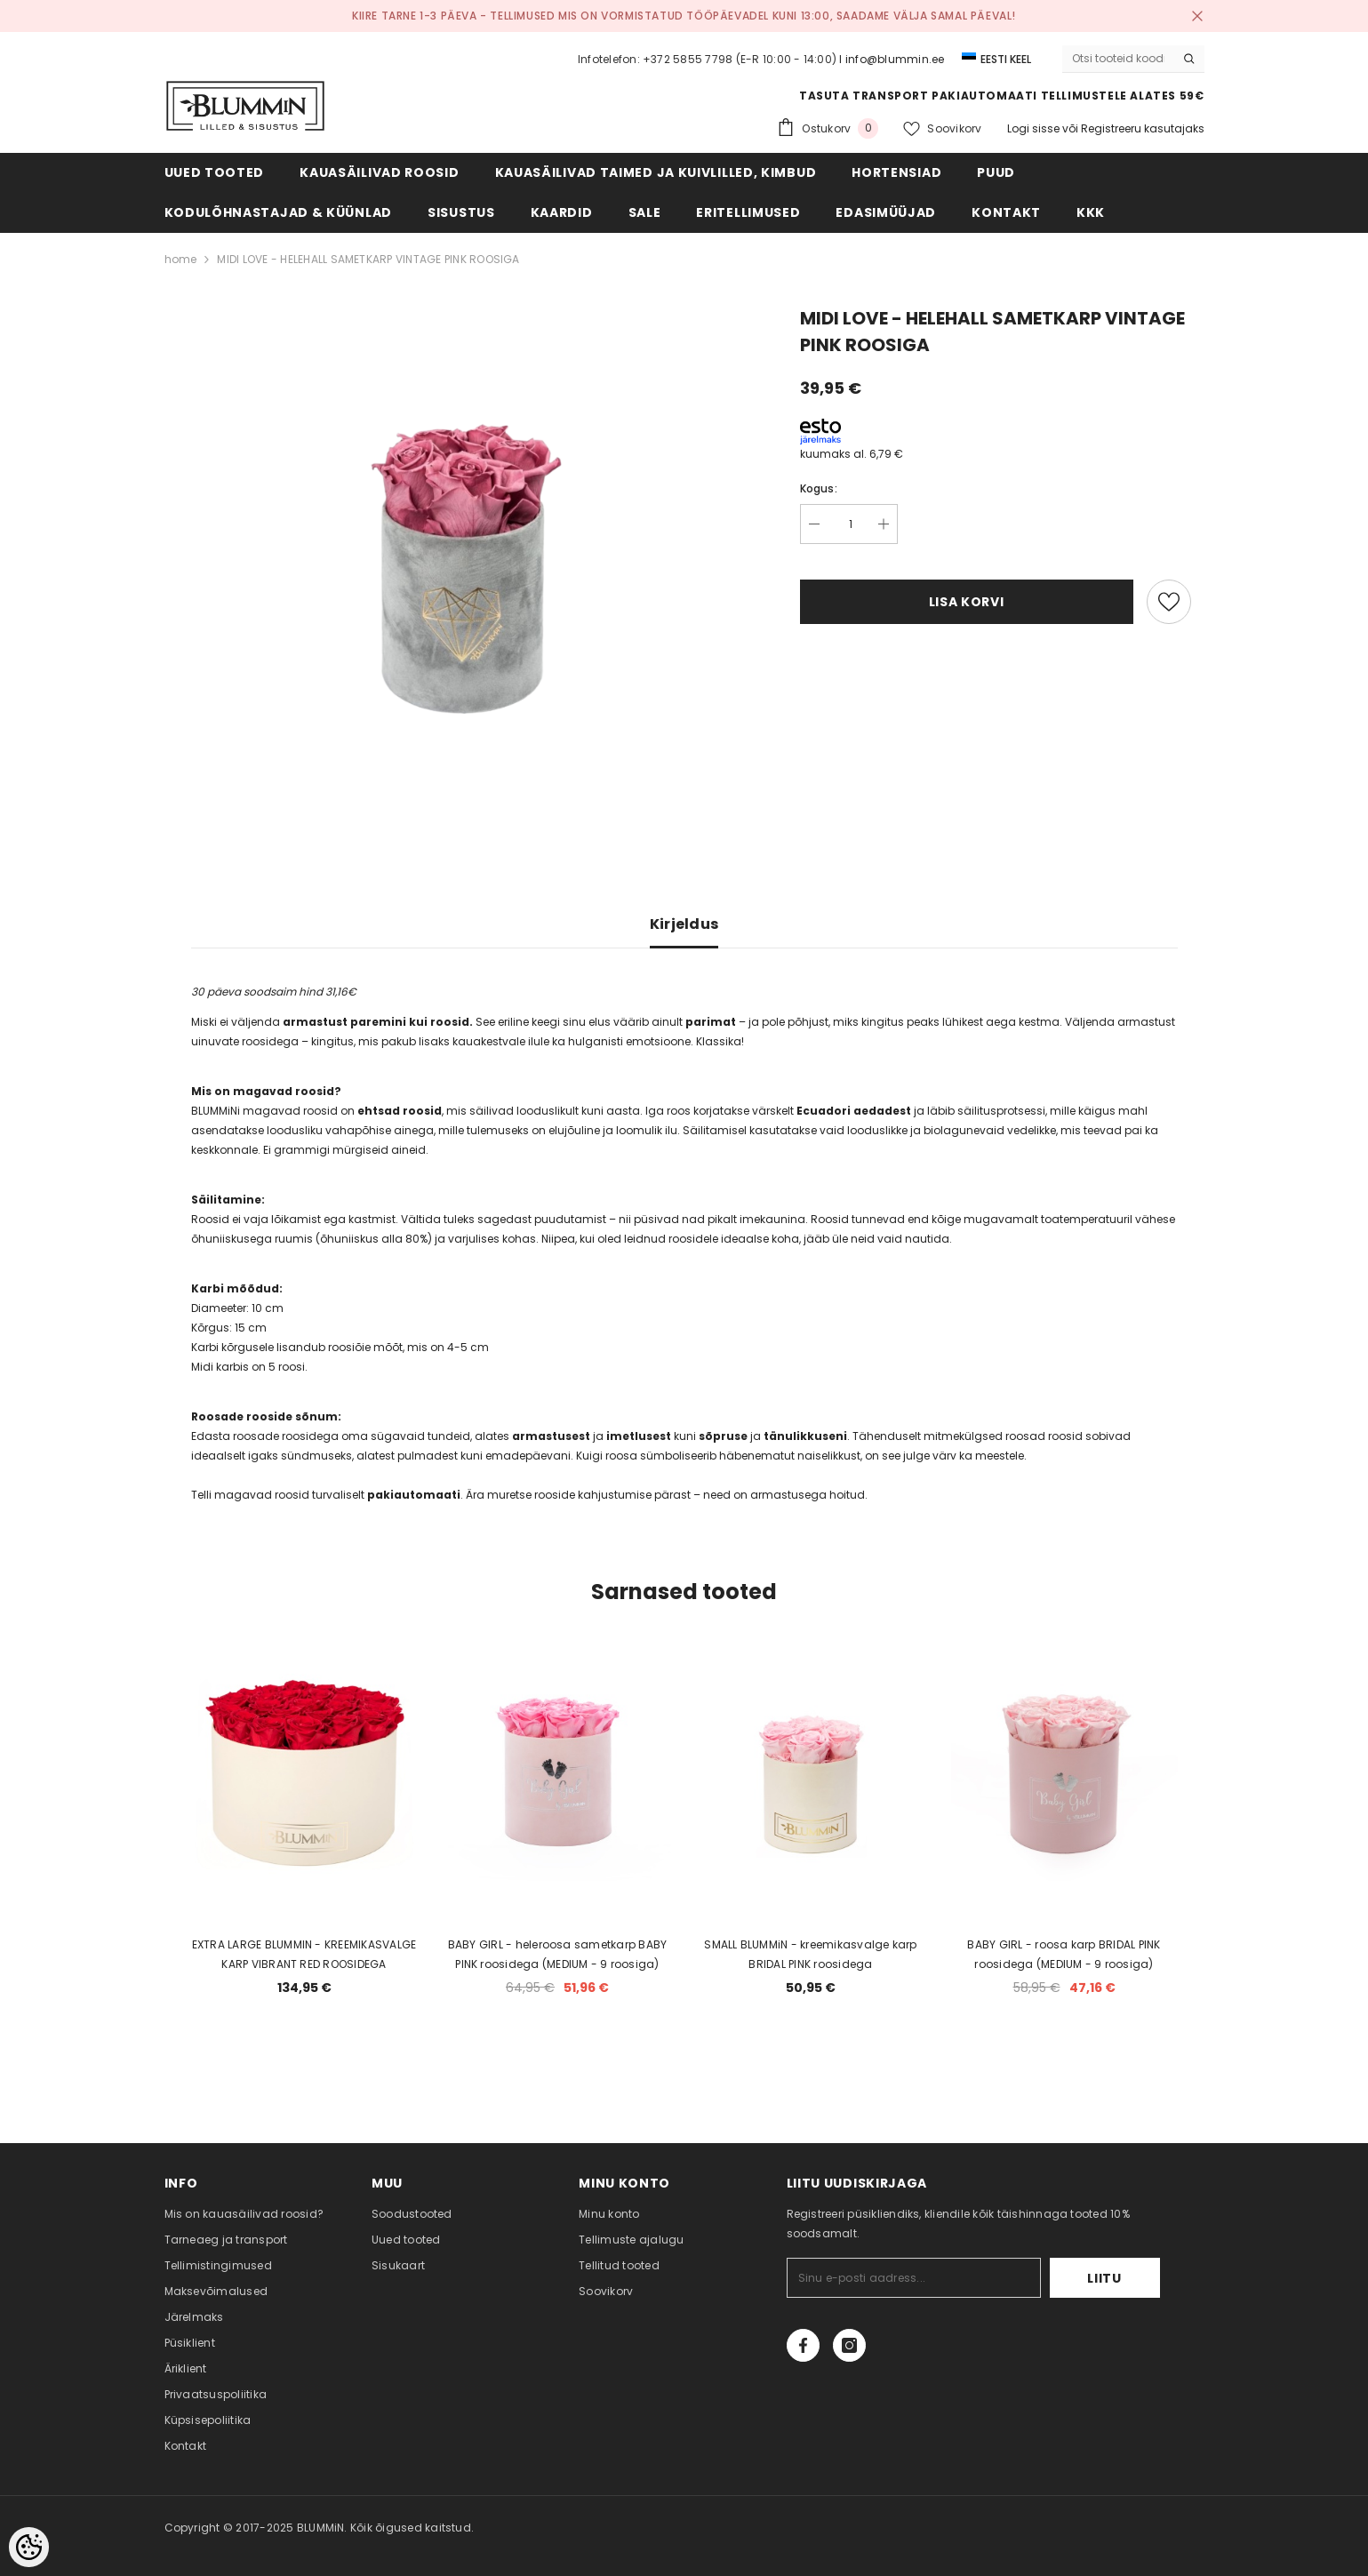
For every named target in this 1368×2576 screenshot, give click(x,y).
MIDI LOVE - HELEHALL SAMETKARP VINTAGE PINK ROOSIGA (368, 259)
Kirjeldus (684, 924)
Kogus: (818, 488)
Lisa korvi (966, 602)
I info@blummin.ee (891, 59)
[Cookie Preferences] (29, 2547)
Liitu (1104, 2278)
